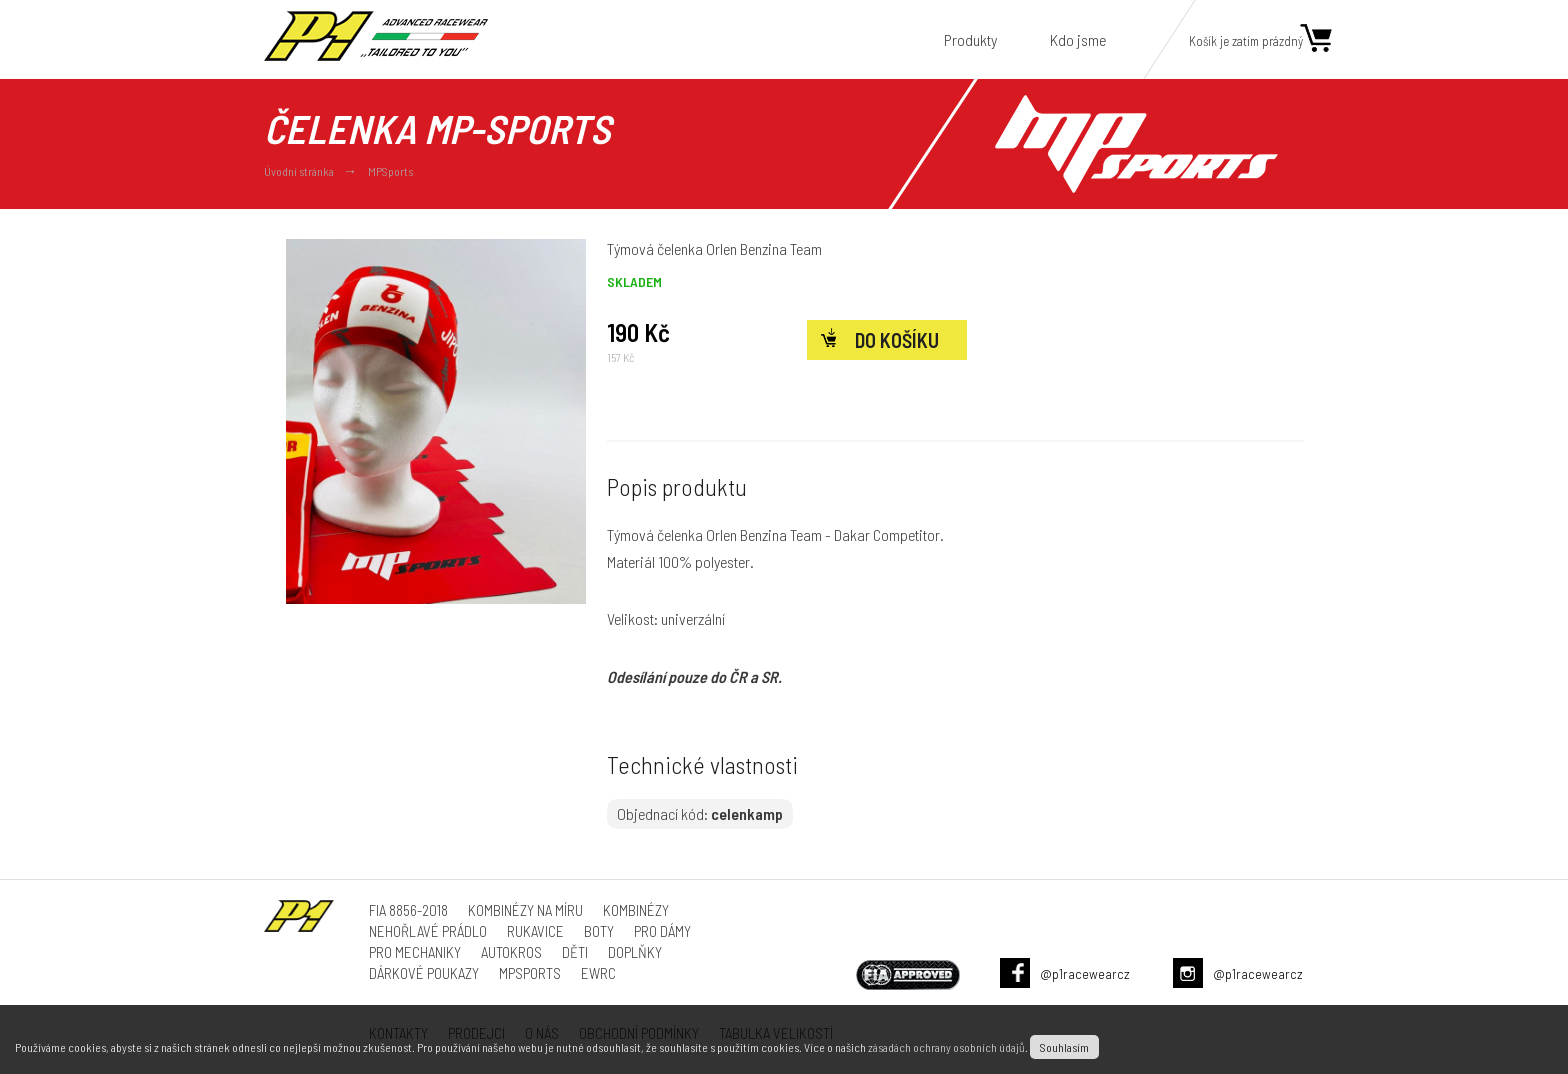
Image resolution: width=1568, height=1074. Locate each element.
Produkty (970, 39)
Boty (599, 931)
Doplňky (635, 952)
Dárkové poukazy (424, 973)
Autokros (511, 952)
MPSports (390, 171)
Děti (575, 952)
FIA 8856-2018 (408, 910)
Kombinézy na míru (525, 910)
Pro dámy (662, 931)
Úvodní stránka (299, 171)
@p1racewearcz (1085, 973)
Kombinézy (636, 910)
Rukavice (535, 931)
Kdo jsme (1078, 39)
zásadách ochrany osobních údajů (946, 1047)
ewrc (598, 973)
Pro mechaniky (415, 952)
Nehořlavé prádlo (428, 931)
